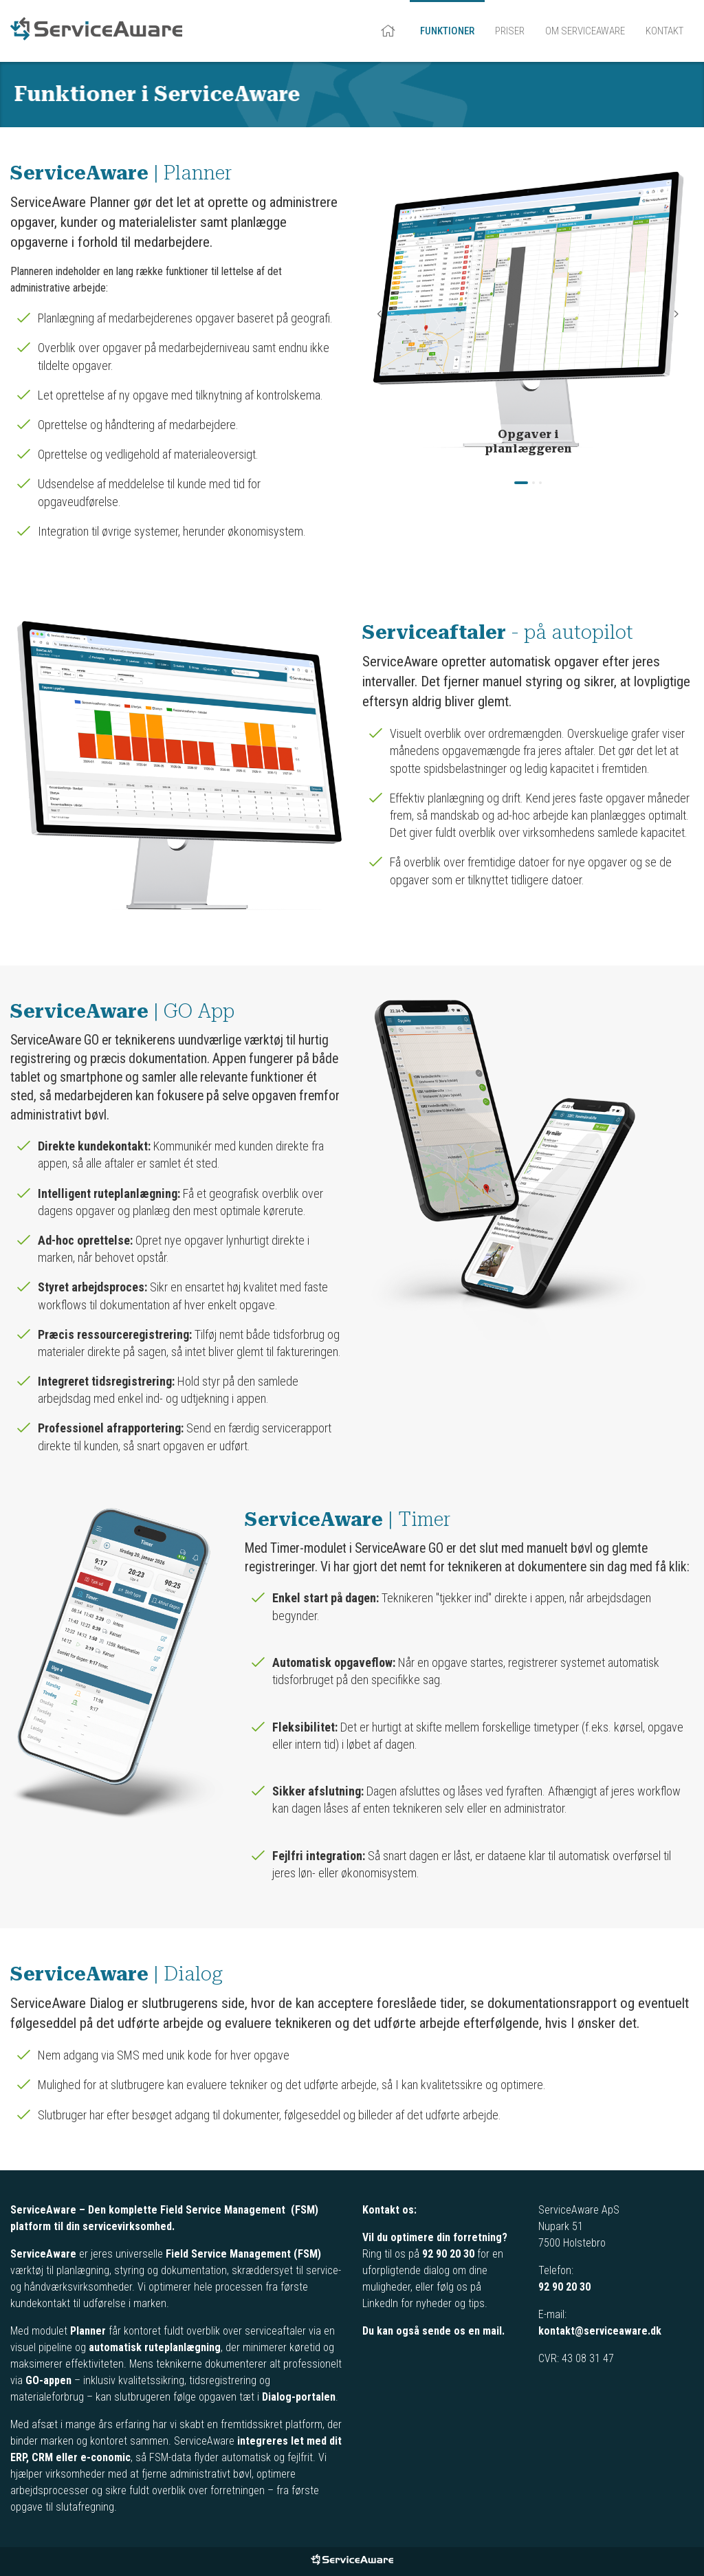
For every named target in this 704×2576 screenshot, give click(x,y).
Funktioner (447, 31)
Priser (510, 31)
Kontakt (664, 31)
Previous (379, 314)
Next (676, 314)
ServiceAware (96, 31)
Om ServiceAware (585, 31)
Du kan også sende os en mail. (433, 2330)
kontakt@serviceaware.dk (599, 2330)
